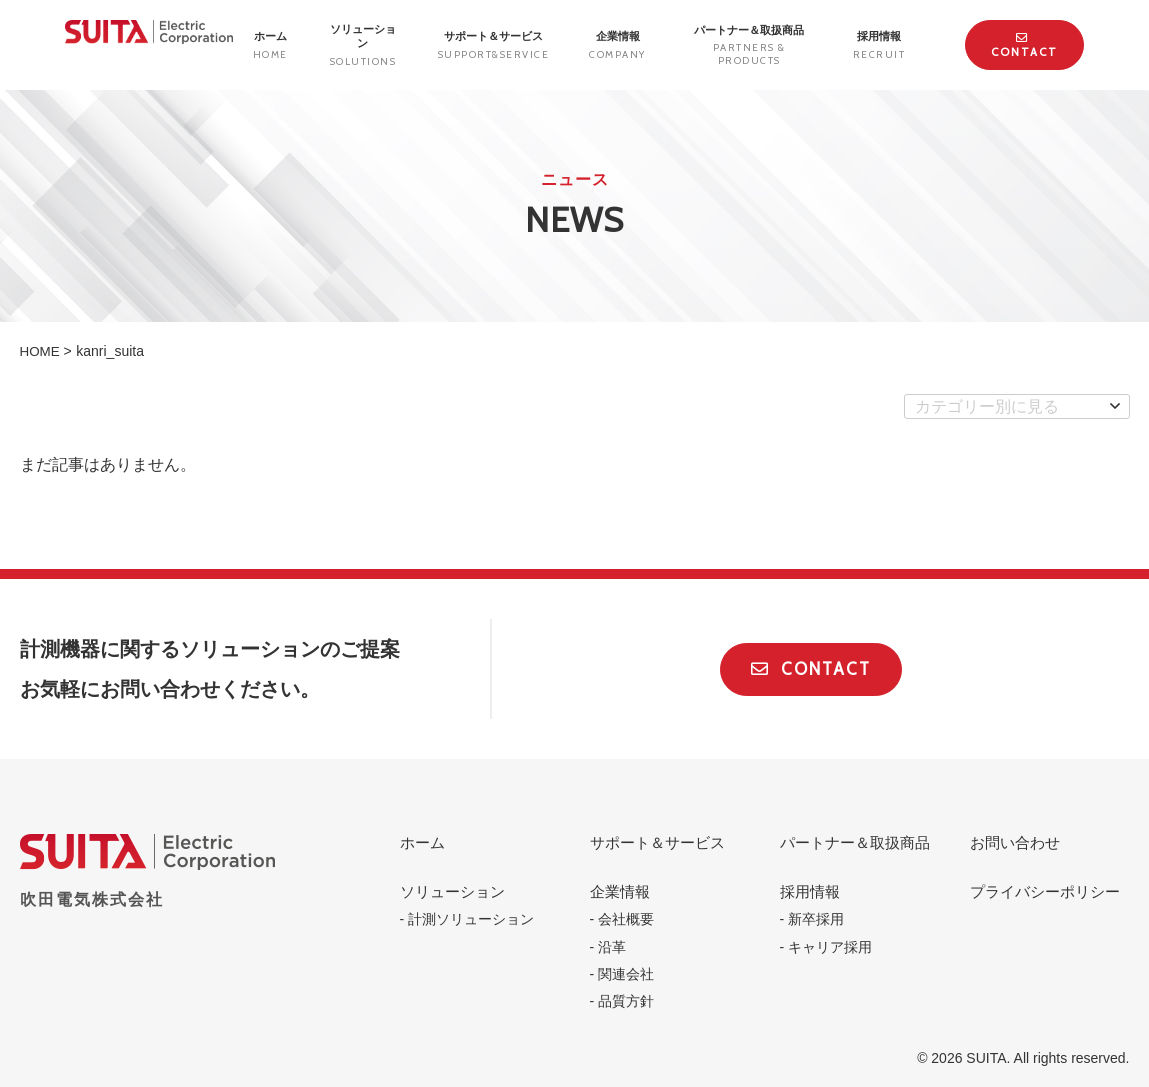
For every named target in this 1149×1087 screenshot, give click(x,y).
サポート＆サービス (657, 842)
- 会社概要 (622, 919)
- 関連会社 (622, 974)
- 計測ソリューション (467, 919)
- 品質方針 (622, 1001)
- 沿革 (608, 947)
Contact (1024, 45)
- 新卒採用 (812, 919)
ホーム (422, 842)
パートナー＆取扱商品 (749, 45)
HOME (41, 351)
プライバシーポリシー (1045, 891)
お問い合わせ (1015, 842)
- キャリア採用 (826, 947)
